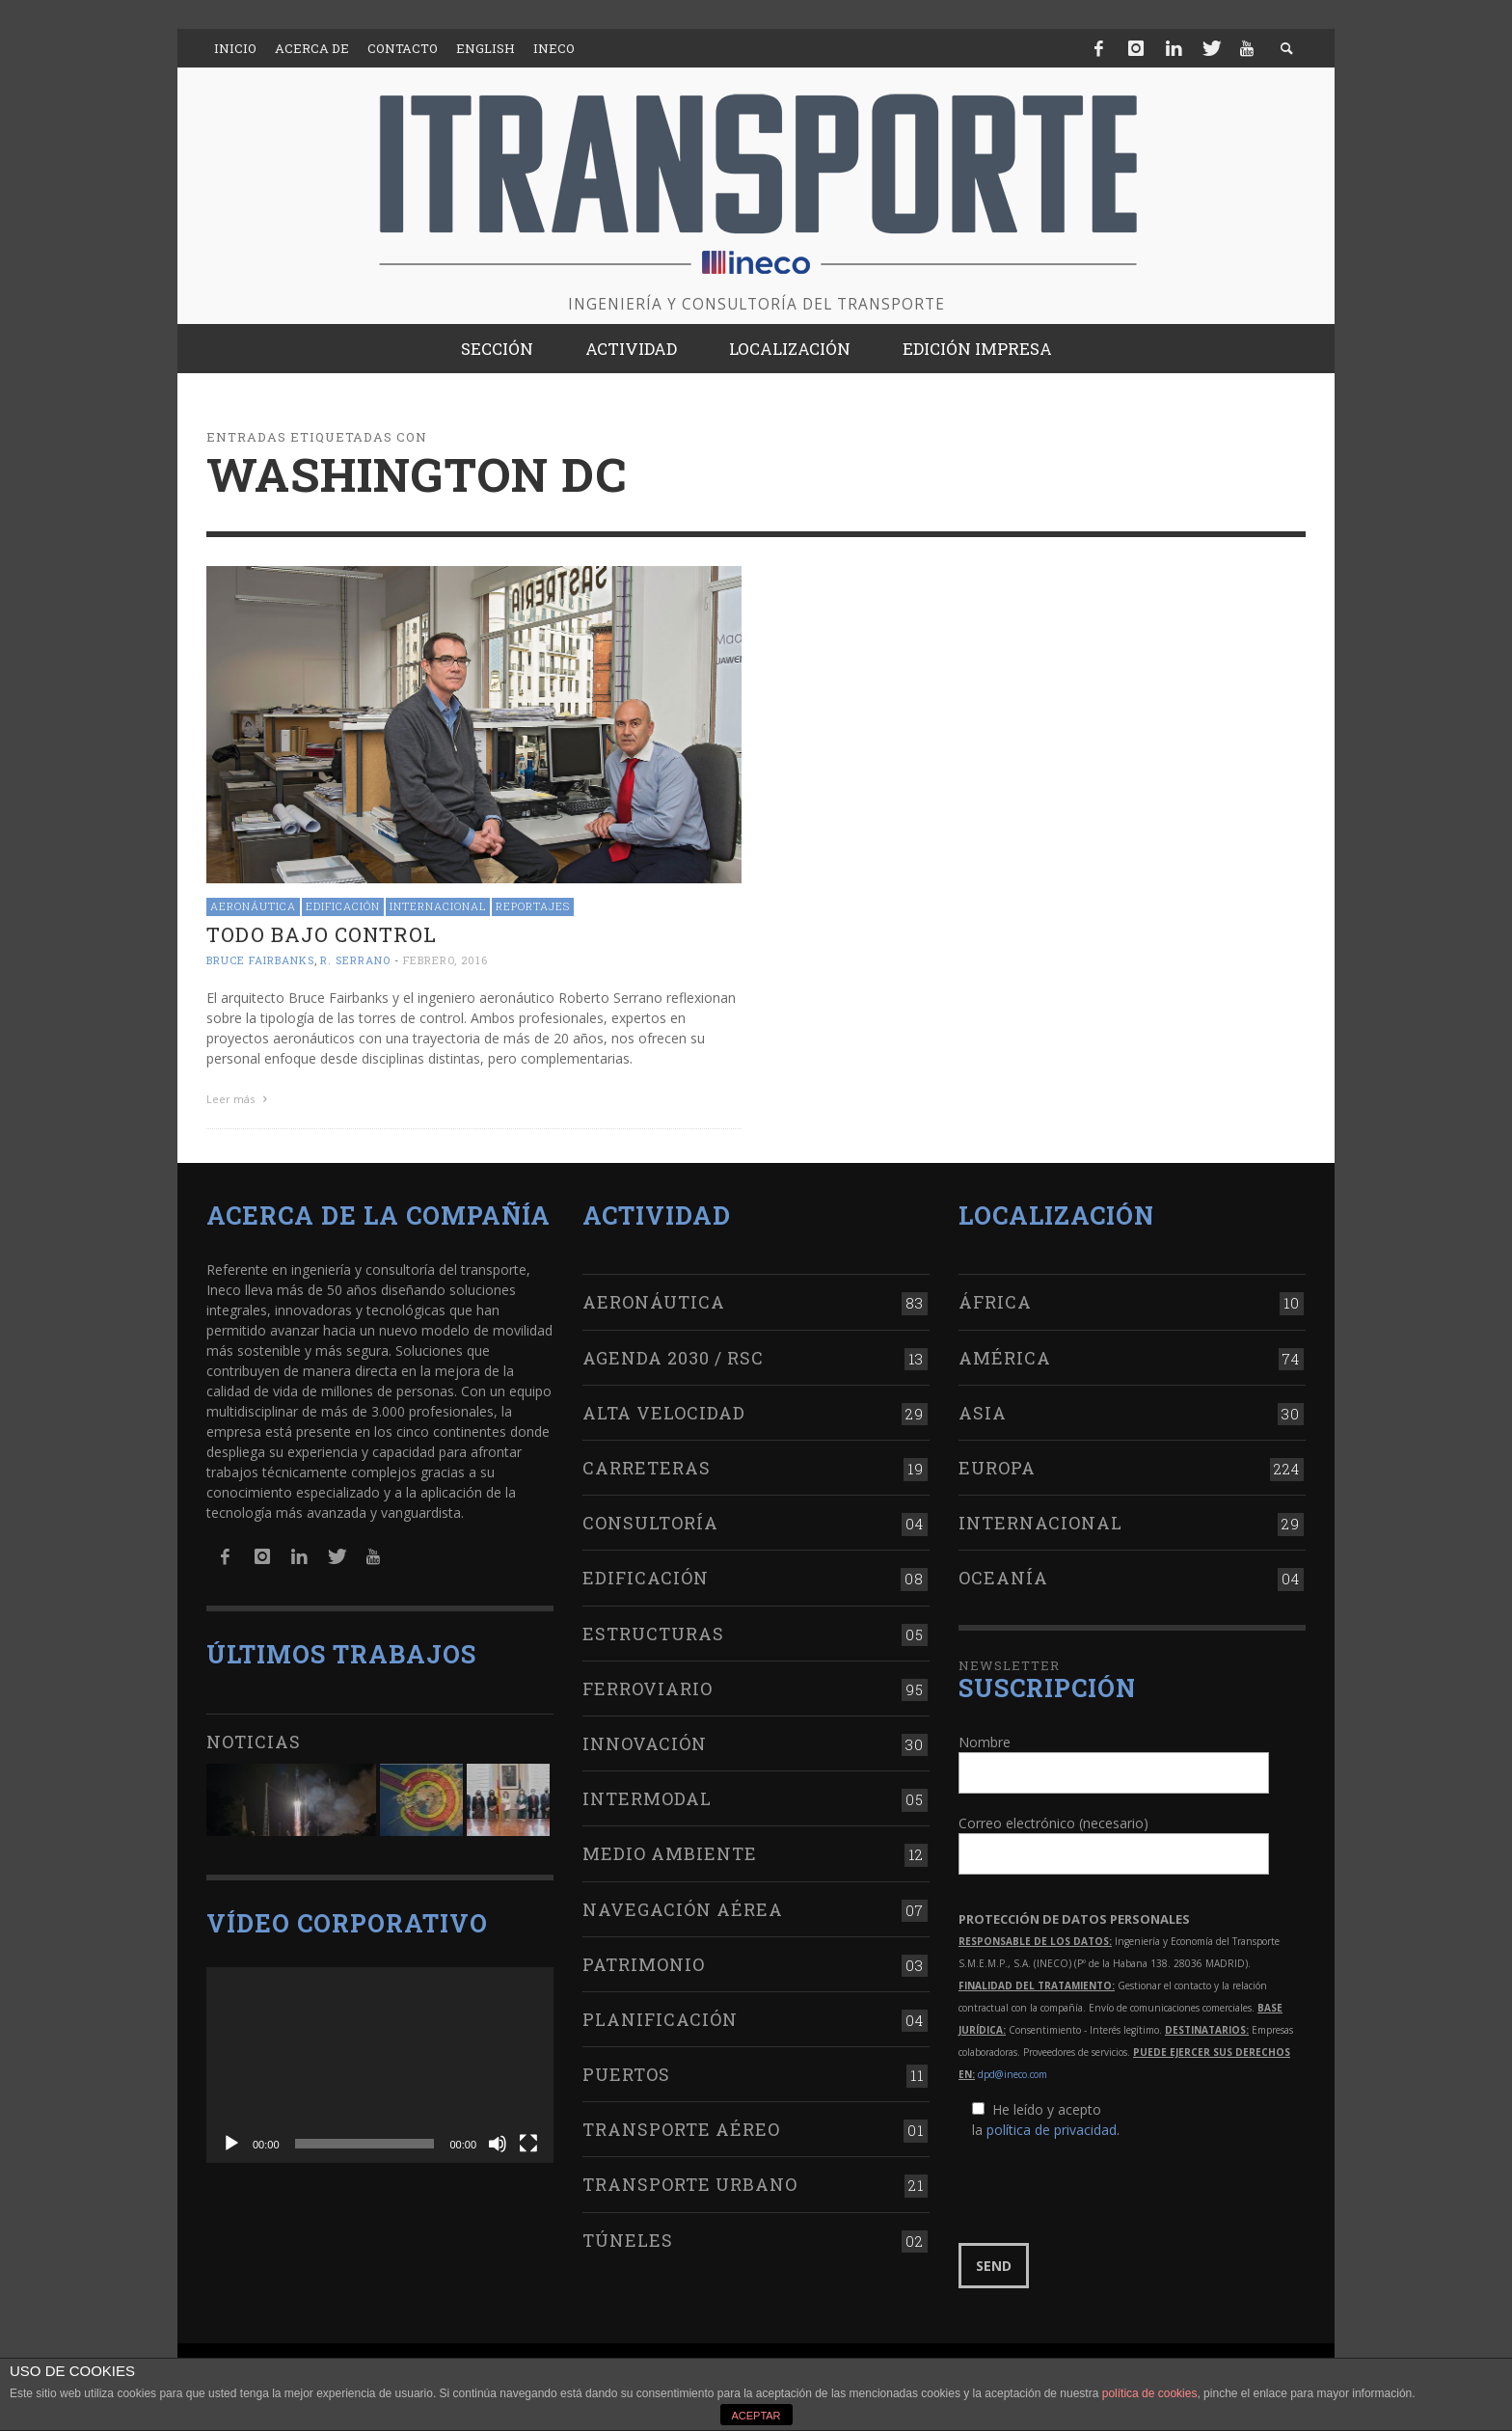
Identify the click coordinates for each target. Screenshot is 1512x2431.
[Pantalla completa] (528, 2143)
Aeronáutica (253, 906)
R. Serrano (355, 960)
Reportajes (533, 906)
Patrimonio (643, 1964)
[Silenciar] (497, 2143)
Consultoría (650, 1522)
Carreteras (646, 1467)
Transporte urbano (689, 2184)
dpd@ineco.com (1012, 2074)
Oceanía (1003, 1577)
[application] (380, 2065)
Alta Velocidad (663, 1412)
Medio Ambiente (669, 1853)
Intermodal (647, 1798)
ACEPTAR (755, 2415)
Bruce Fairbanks (260, 960)
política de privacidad (1051, 2129)
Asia (982, 1412)
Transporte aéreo (681, 2129)
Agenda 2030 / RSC (673, 1357)
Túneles (627, 2240)
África (995, 1301)
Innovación (644, 1743)
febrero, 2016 (445, 960)
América (1004, 1357)
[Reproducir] (231, 2143)
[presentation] (1105, 2191)
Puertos (626, 2074)
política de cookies (1150, 2393)
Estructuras (653, 1633)
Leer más (239, 1099)
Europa (997, 1467)
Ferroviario (647, 1688)
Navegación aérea (682, 1909)
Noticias (253, 1741)
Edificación (343, 906)
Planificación (660, 2019)
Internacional (438, 906)
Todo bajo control (321, 934)
